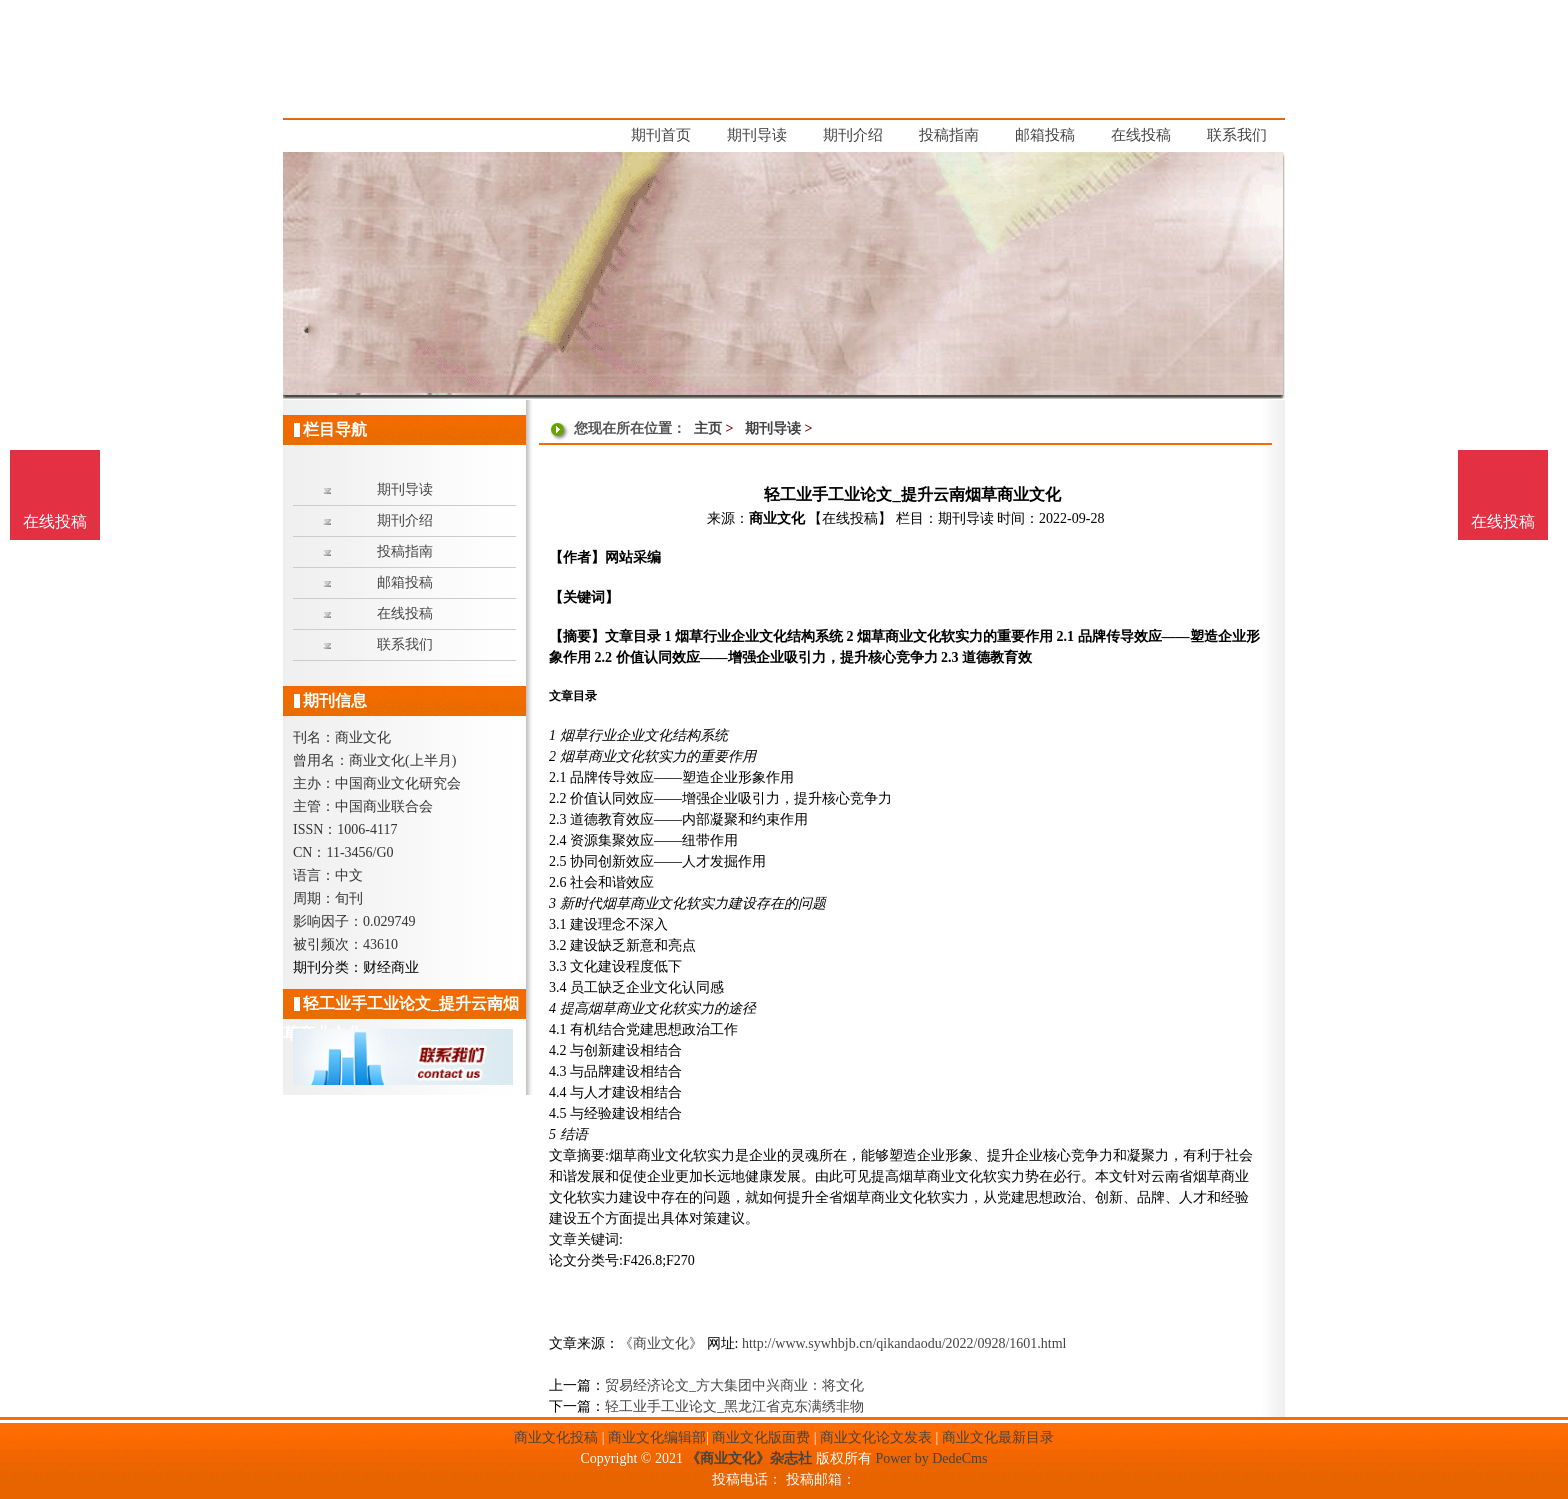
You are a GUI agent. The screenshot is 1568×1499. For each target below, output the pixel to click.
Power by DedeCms (931, 1458)
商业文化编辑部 (657, 1437)
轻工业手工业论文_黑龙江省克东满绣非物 (734, 1406)
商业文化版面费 (761, 1437)
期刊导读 (773, 428)
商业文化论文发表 (876, 1437)
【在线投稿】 (850, 518)
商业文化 (777, 518)
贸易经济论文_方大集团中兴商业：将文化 (734, 1385)
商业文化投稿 (556, 1437)
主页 (708, 428)
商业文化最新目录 (998, 1437)
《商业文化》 (661, 1343)
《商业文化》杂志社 (749, 1458)
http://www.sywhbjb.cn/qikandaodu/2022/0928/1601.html (904, 1343)
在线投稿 (1503, 521)
